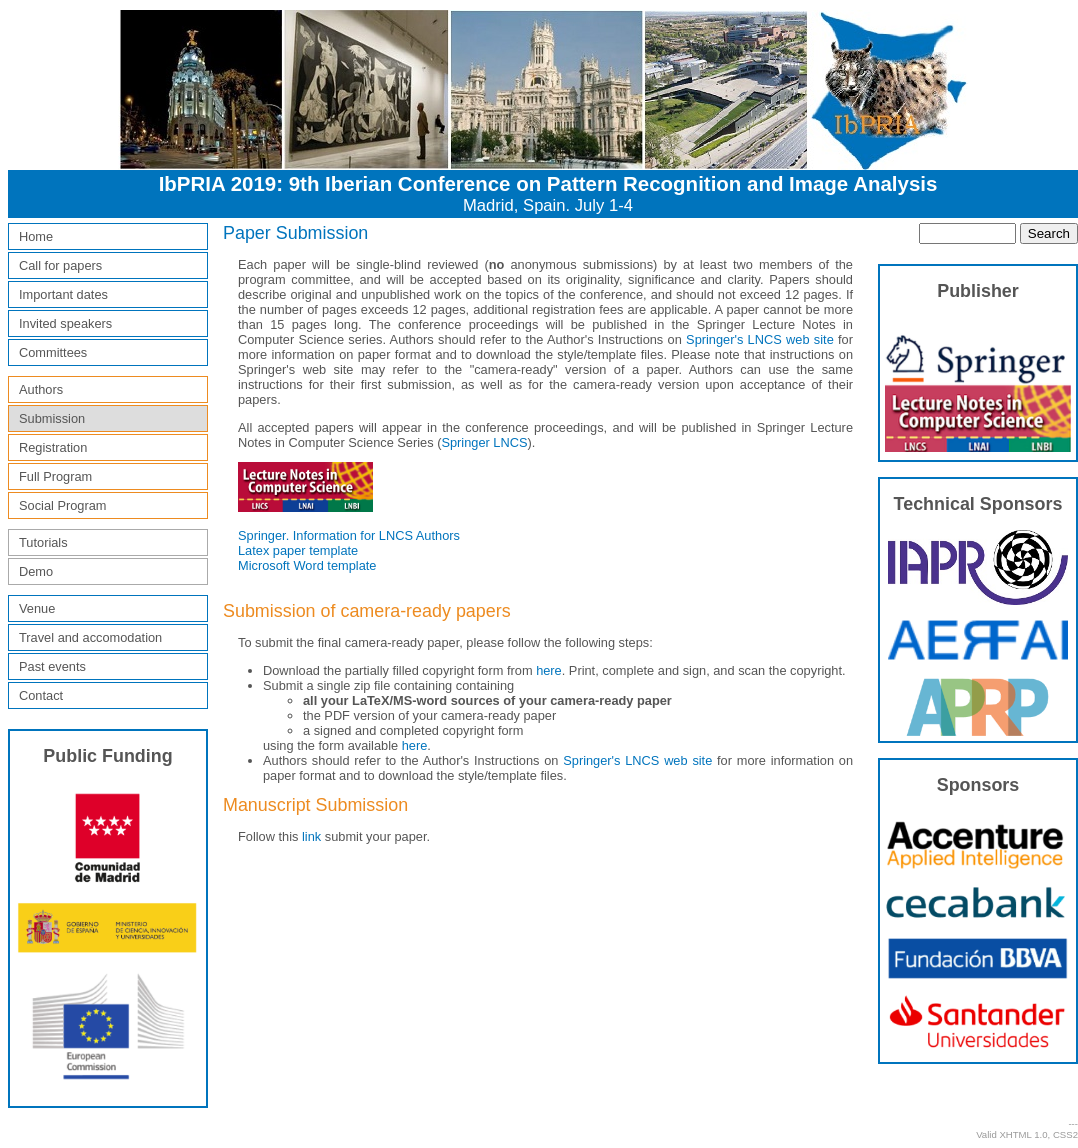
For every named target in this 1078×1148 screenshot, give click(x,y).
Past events (52, 666)
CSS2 (1065, 1134)
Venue (37, 608)
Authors (41, 389)
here (549, 670)
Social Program (62, 505)
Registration (53, 447)
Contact (41, 695)
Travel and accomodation (90, 637)
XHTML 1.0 (1023, 1134)
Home (36, 236)
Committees (53, 352)
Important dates (63, 294)
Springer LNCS (484, 442)
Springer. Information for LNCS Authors (349, 535)
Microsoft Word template (307, 565)
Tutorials (43, 542)
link (311, 836)
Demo (36, 571)
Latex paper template (298, 550)
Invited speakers (65, 323)
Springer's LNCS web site (760, 339)
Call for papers (60, 265)
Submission (52, 418)
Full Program (55, 476)
